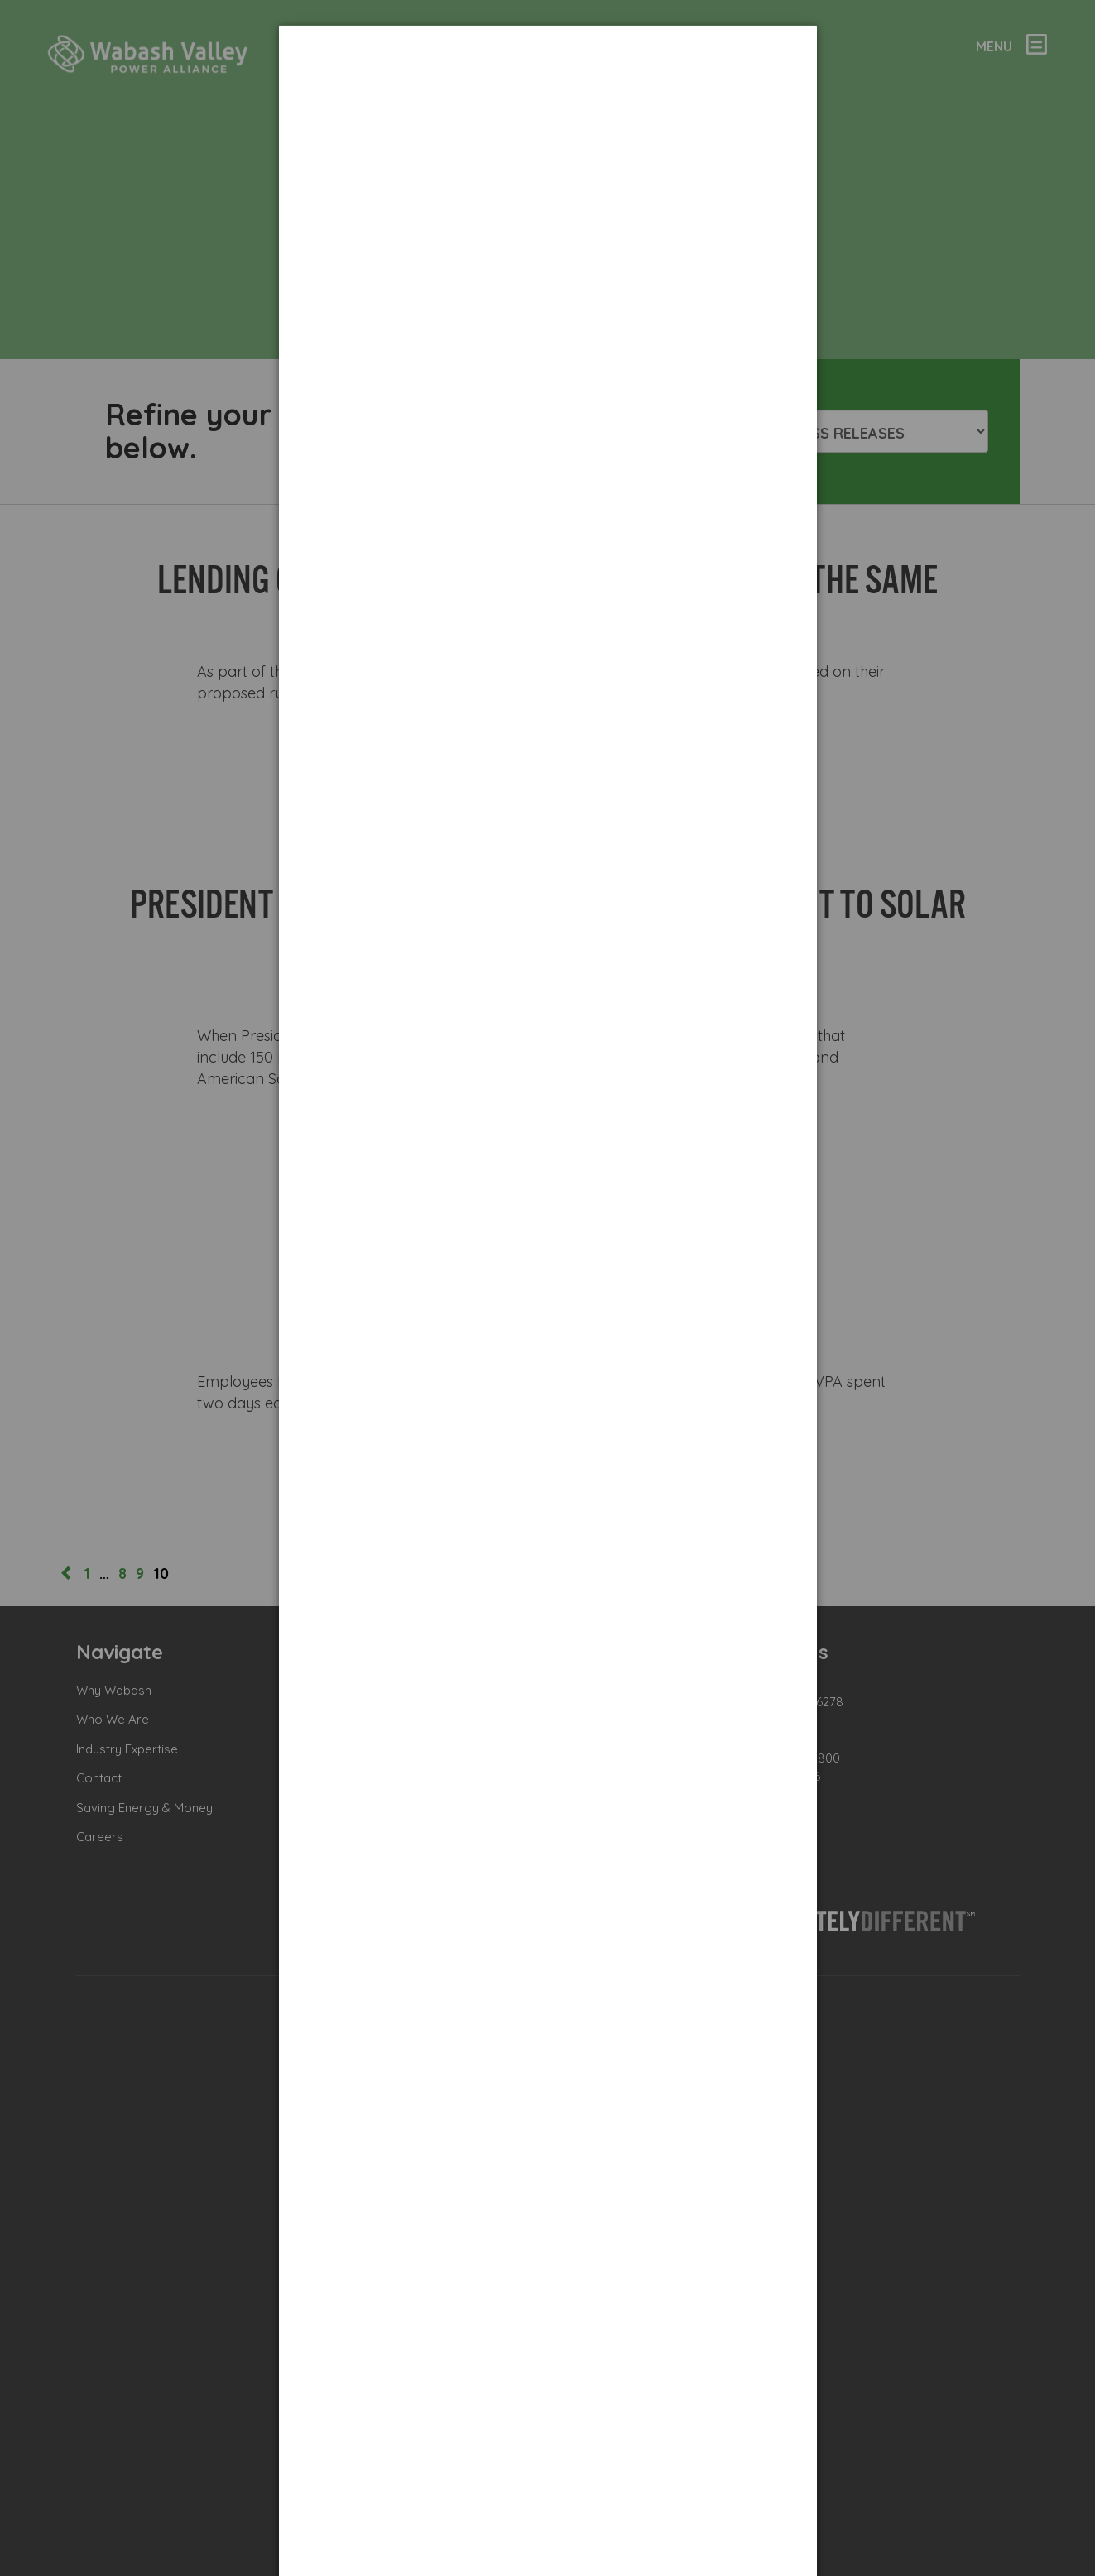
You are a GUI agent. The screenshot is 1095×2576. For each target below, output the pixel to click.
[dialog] (548, 87)
